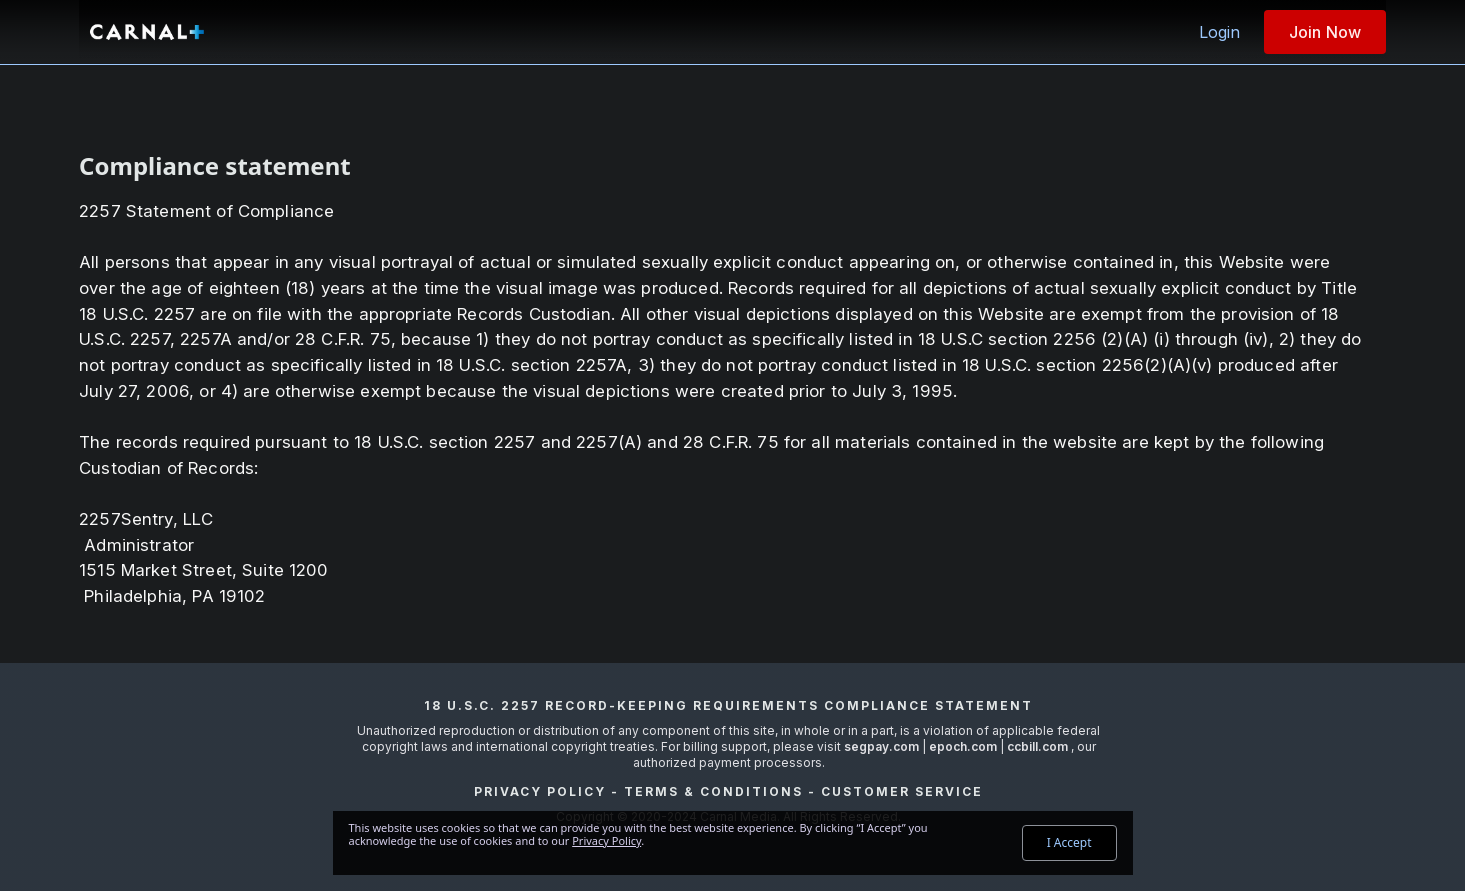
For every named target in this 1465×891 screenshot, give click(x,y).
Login (1220, 32)
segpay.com (883, 746)
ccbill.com (1037, 746)
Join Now (1325, 32)
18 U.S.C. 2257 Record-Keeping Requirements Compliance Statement (728, 705)
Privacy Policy (540, 791)
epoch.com (963, 746)
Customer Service (902, 791)
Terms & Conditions (713, 791)
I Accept (1069, 842)
